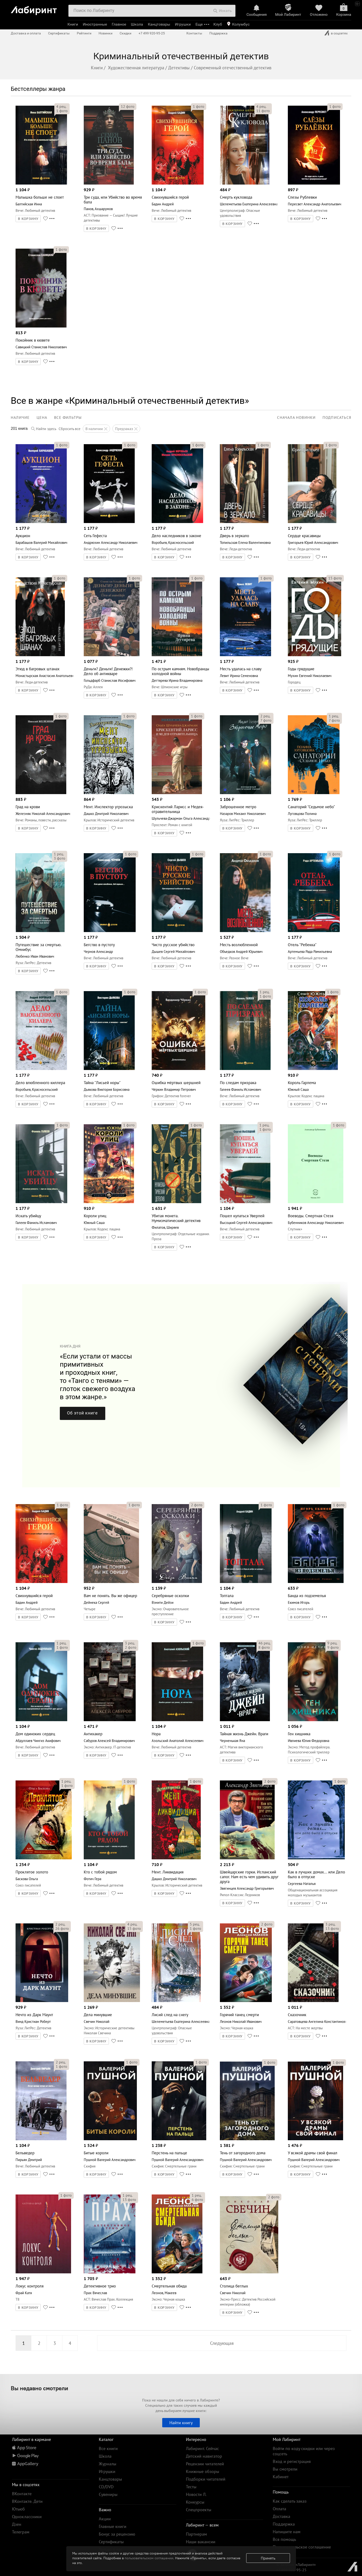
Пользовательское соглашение (302, 2547)
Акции (105, 2518)
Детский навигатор (204, 2456)
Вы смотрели (285, 2469)
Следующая (222, 2343)
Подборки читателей (205, 2479)
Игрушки (183, 24)
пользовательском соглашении (149, 2558)
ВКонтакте (22, 2493)
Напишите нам (287, 2531)
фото (62, 111)
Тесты (191, 2486)
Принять (268, 2558)
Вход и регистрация (292, 2461)
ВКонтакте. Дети (27, 2501)
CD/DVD (106, 2486)
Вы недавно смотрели (39, 2388)
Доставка (281, 2516)
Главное (119, 24)
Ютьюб (18, 2509)
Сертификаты (59, 33)
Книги (72, 24)
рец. (61, 106)
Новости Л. (196, 2494)
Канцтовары (159, 24)
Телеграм (20, 2532)
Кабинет (281, 2476)
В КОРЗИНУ (28, 219)
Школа (137, 24)
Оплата (279, 2508)
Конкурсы (195, 2502)
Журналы (107, 2464)
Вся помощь (284, 2539)
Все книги (108, 2448)
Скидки (125, 33)
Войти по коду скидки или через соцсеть (304, 2451)
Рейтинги (84, 33)
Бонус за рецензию (117, 2534)
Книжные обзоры (202, 2471)
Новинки (105, 33)
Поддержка (218, 33)
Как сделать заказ (289, 2501)
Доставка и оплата (26, 33)
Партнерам (196, 2534)
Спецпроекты (198, 2509)
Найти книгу (181, 2422)
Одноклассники (27, 2516)
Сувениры (108, 2494)
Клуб (217, 24)
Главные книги (112, 2526)
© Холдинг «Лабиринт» (296, 2564)
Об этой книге (82, 1412)
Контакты (194, 33)
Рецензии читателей (205, 2464)
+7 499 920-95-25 (152, 33)
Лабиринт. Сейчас (202, 2448)
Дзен (16, 2524)
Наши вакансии (200, 2541)
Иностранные (95, 24)
